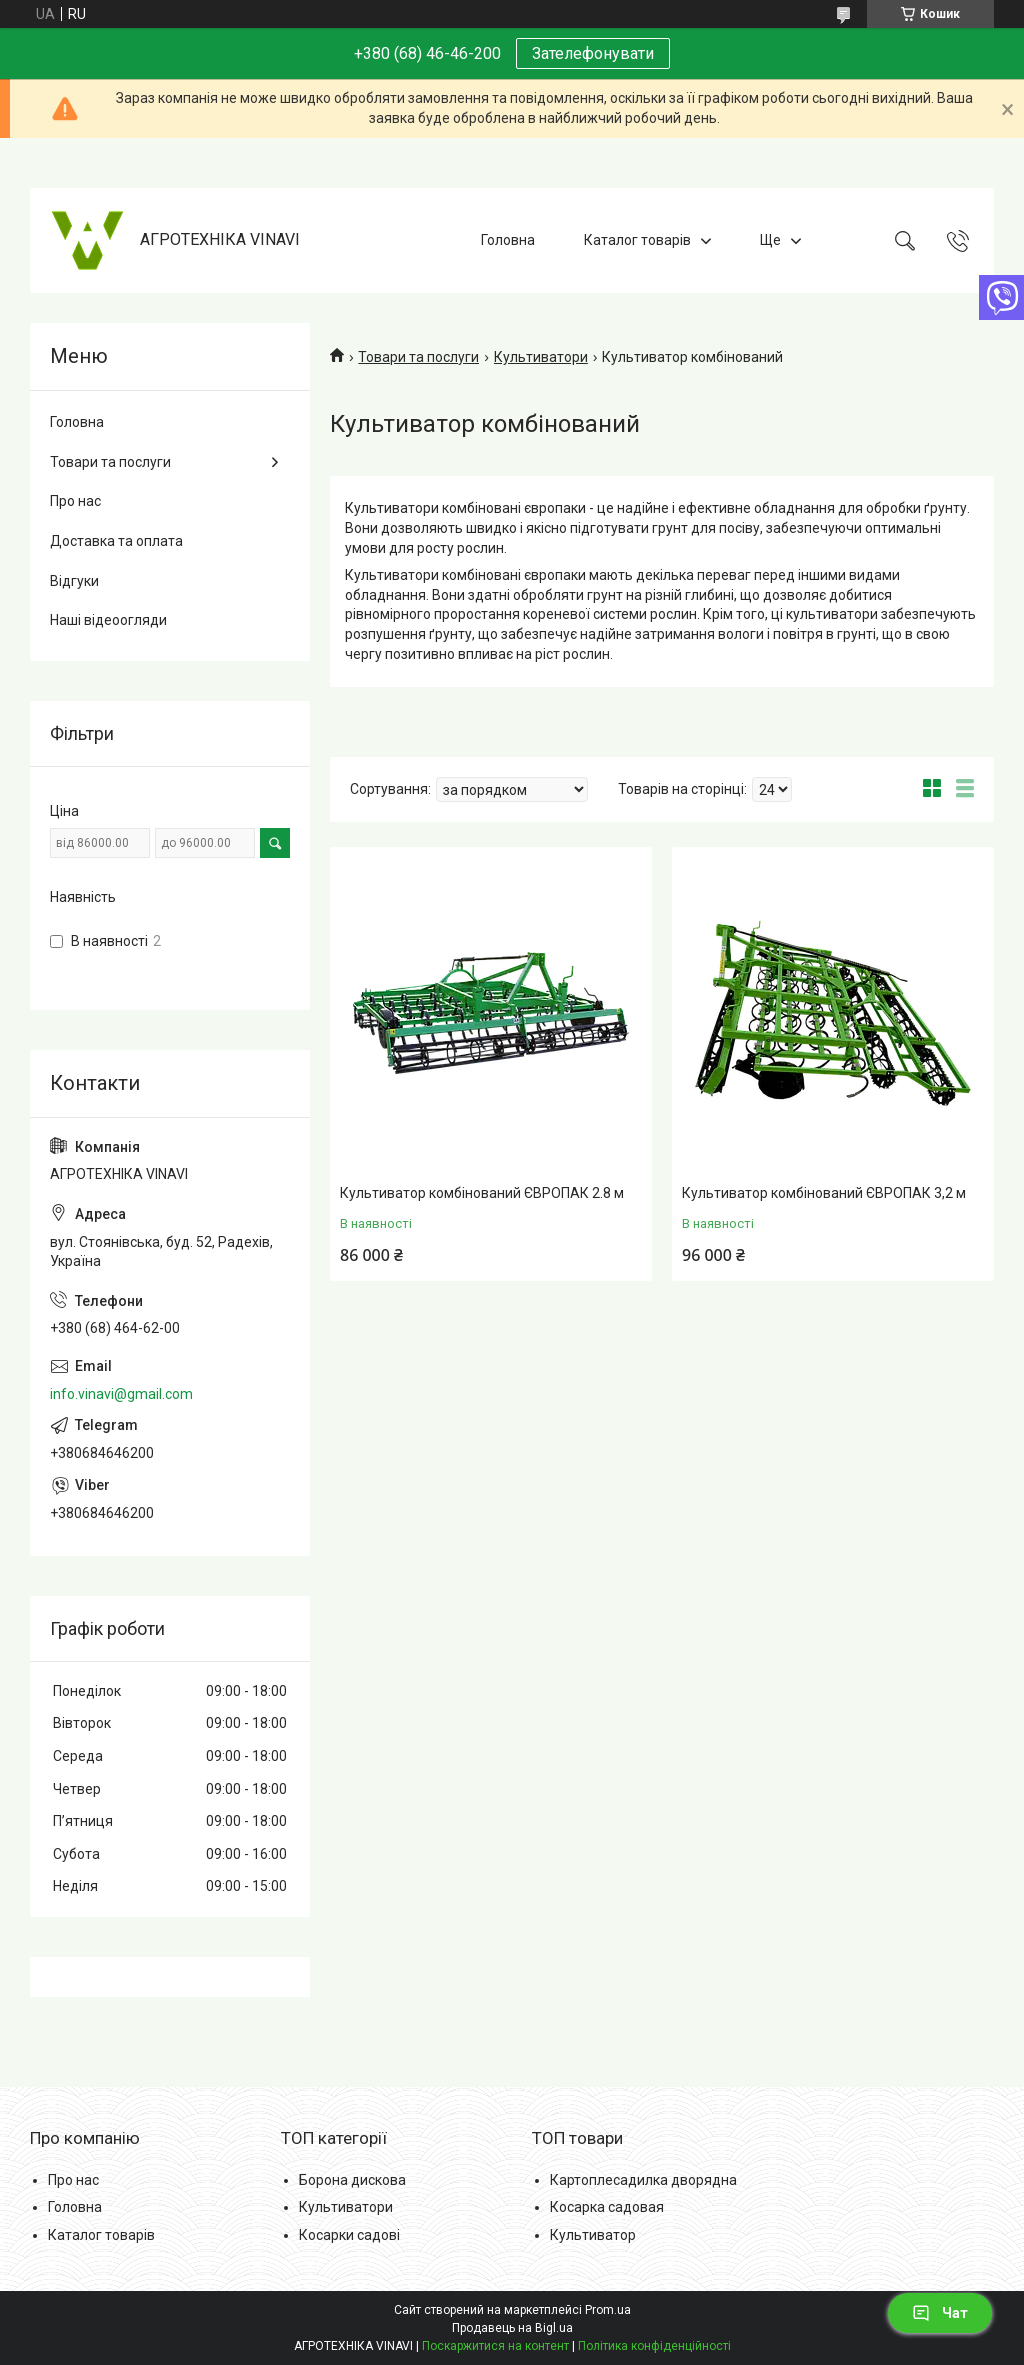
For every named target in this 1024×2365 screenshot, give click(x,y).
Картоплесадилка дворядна (643, 2180)
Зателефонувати (593, 53)
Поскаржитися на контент (495, 2346)
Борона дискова (352, 2180)
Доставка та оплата (116, 541)
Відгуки (74, 581)
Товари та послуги (418, 357)
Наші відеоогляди (108, 620)
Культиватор (593, 2235)
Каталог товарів (637, 240)
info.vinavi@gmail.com (121, 1394)
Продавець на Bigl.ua (512, 2328)
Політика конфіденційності (654, 2346)
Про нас (75, 501)
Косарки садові (349, 2235)
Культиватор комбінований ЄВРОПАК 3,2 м (824, 1193)
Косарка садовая (607, 2207)
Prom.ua (608, 2310)
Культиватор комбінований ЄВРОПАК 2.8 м (482, 1193)
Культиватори (541, 357)
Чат (940, 2313)
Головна (508, 240)
